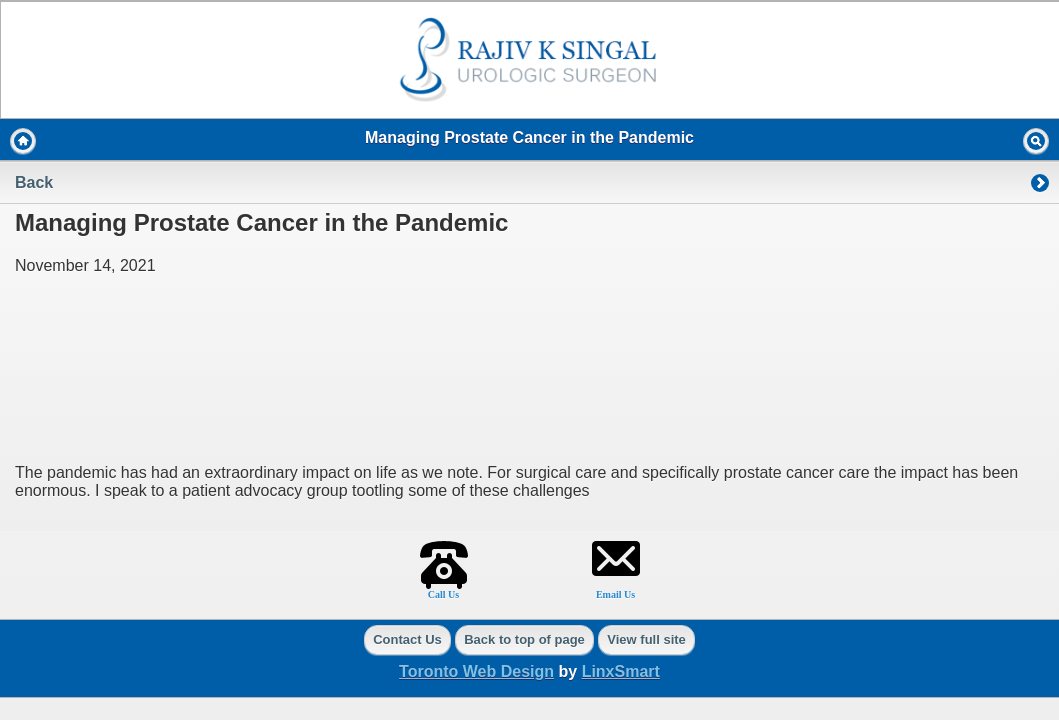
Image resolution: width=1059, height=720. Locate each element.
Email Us (615, 594)
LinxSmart (621, 671)
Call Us (443, 594)
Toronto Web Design (476, 671)
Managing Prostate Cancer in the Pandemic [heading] (529, 137)
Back (34, 182)
